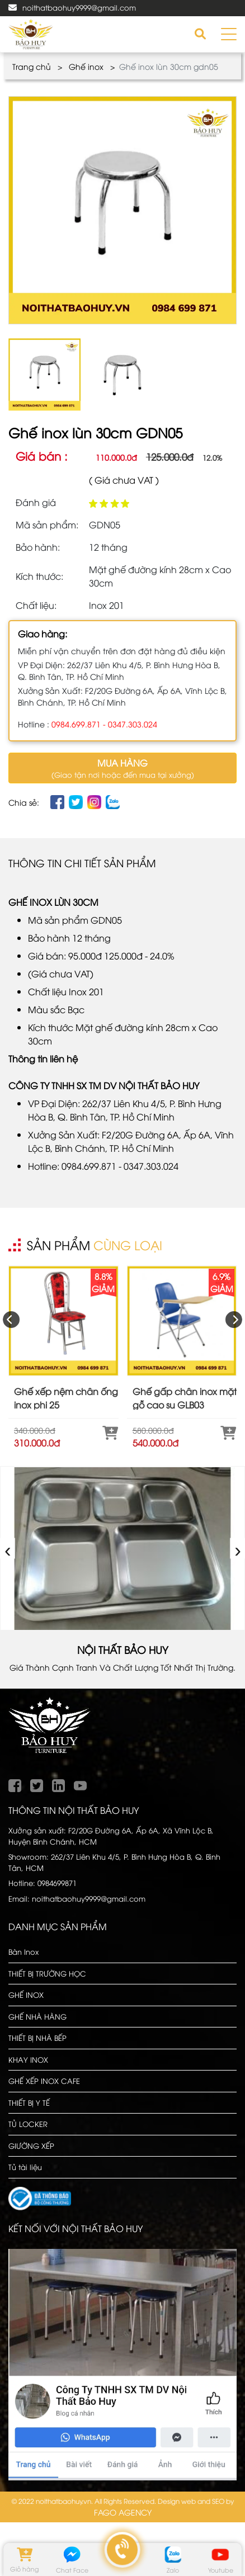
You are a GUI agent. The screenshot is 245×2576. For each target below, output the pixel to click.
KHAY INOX (28, 2059)
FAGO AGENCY (123, 2512)
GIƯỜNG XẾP (31, 2145)
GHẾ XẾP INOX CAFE (44, 2081)
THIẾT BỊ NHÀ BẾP (37, 2038)
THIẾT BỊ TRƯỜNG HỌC (47, 1973)
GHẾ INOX (26, 1994)
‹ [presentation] (8, 1548)
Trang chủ (31, 66)
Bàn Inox (23, 1951)
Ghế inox (86, 66)
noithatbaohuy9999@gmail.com (79, 7)
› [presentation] (238, 1548)
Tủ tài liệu (25, 2167)
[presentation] (11, 1319)
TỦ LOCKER (28, 2124)
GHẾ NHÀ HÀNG (37, 2016)
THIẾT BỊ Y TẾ (29, 2102)
